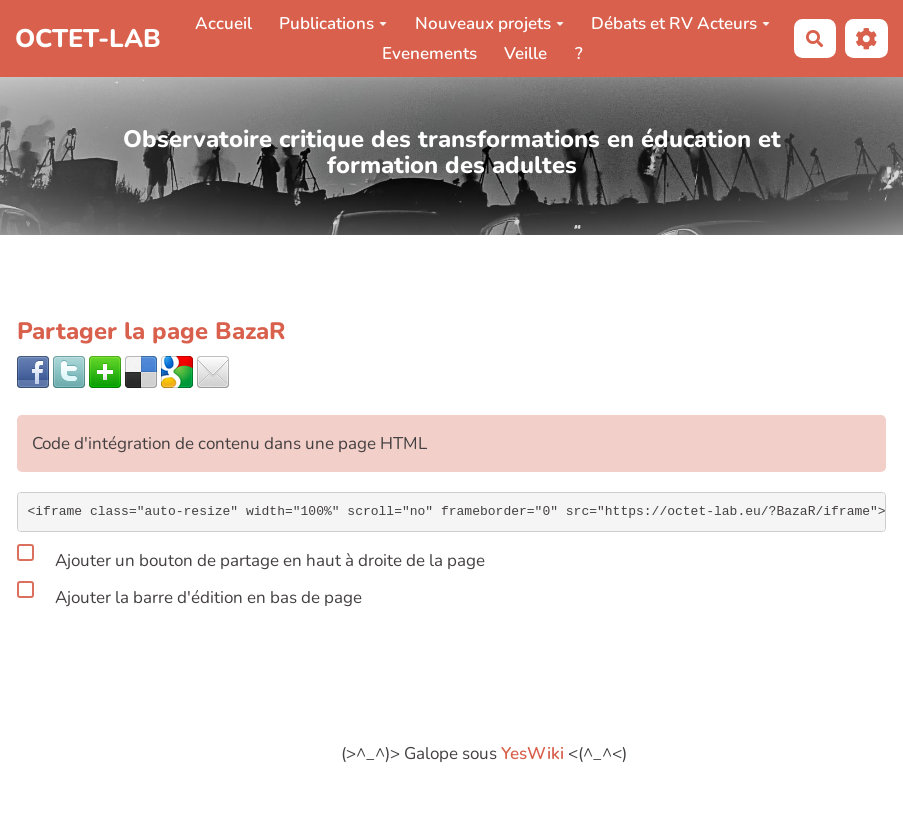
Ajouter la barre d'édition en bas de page (189, 594)
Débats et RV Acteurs (680, 23)
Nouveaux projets (489, 23)
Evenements (429, 53)
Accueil (223, 23)
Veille (525, 53)
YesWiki (532, 753)
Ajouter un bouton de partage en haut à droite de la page (251, 557)
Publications (333, 23)
